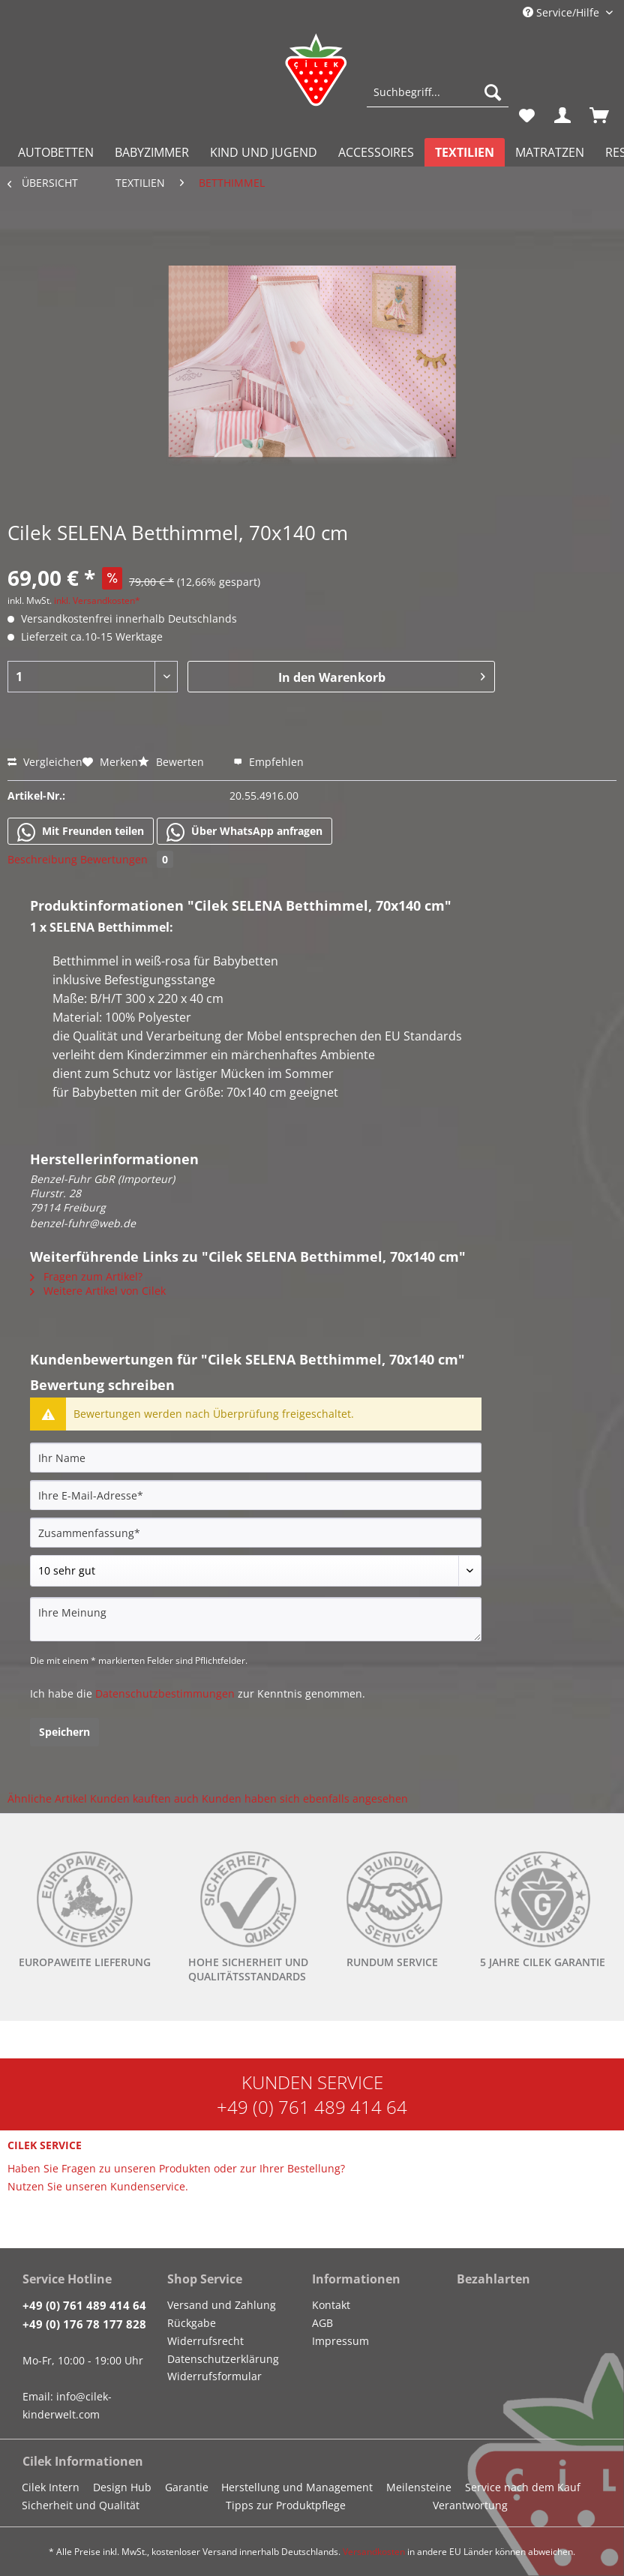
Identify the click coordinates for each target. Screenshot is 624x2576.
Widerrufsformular (214, 2376)
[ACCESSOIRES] (376, 152)
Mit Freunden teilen (80, 832)
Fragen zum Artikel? (86, 1276)
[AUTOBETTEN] (56, 152)
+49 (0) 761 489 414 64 (312, 2106)
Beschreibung (42, 859)
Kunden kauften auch (144, 1798)
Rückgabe (191, 2323)
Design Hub (122, 2487)
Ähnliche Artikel (47, 1798)
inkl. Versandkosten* (97, 600)
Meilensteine (419, 2487)
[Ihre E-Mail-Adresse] (256, 1495)
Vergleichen (45, 762)
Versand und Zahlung (221, 2305)
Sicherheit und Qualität (81, 2505)
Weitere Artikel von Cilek (98, 1290)
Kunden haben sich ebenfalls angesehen (305, 1798)
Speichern (64, 1732)
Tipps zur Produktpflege (286, 2505)
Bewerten (172, 762)
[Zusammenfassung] (256, 1533)
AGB (322, 2323)
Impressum (340, 2341)
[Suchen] (492, 92)
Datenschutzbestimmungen (165, 1693)
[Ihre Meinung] (256, 1619)
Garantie (186, 2487)
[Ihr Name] (256, 1458)
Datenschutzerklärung (223, 2359)
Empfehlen (268, 762)
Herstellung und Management (297, 2487)
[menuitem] (437, 99)
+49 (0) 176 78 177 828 (84, 2323)
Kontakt (331, 2305)
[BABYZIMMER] (152, 152)
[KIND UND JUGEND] (264, 152)
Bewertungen (126, 859)
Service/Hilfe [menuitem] (562, 12)
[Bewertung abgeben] (256, 1571)
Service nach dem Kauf (522, 2487)
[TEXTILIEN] (464, 152)
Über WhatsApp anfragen (244, 832)
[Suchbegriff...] (437, 92)
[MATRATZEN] (550, 152)
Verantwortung (470, 2505)
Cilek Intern (51, 2487)
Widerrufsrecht (205, 2341)
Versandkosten (374, 2551)
